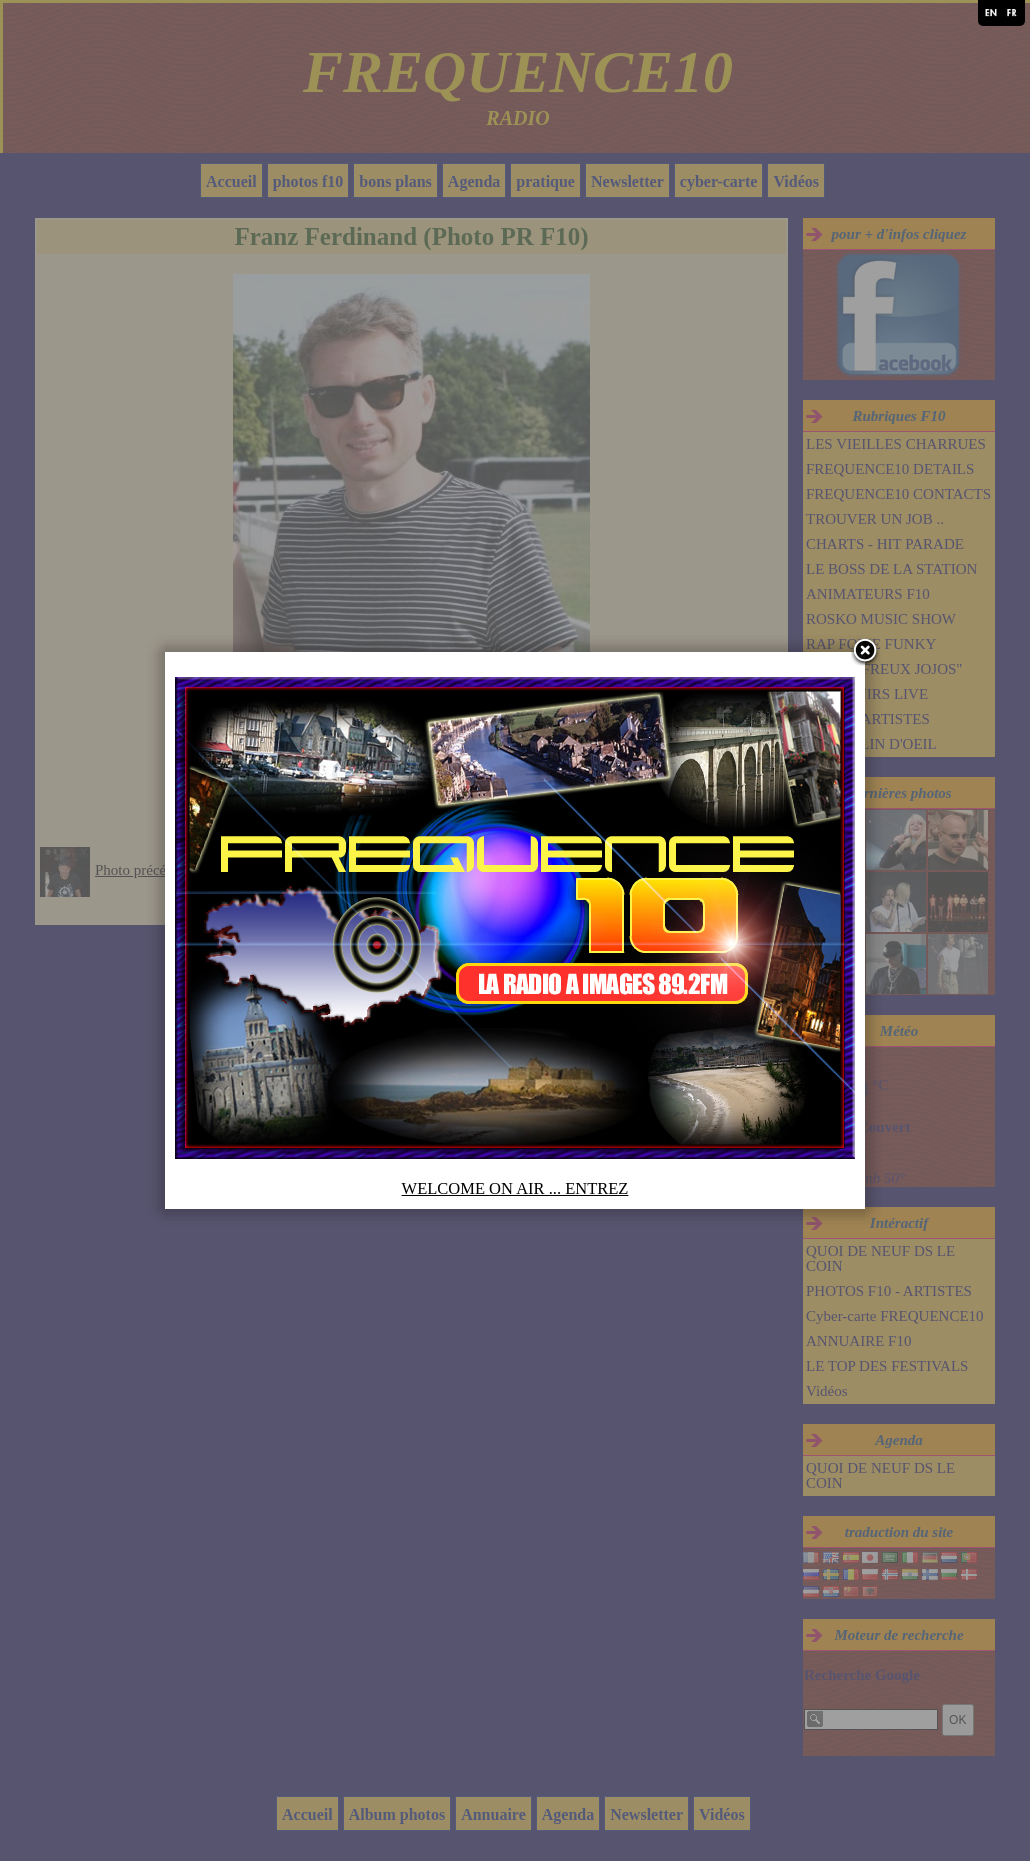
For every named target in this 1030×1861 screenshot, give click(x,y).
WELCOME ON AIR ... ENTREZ (515, 1188)
